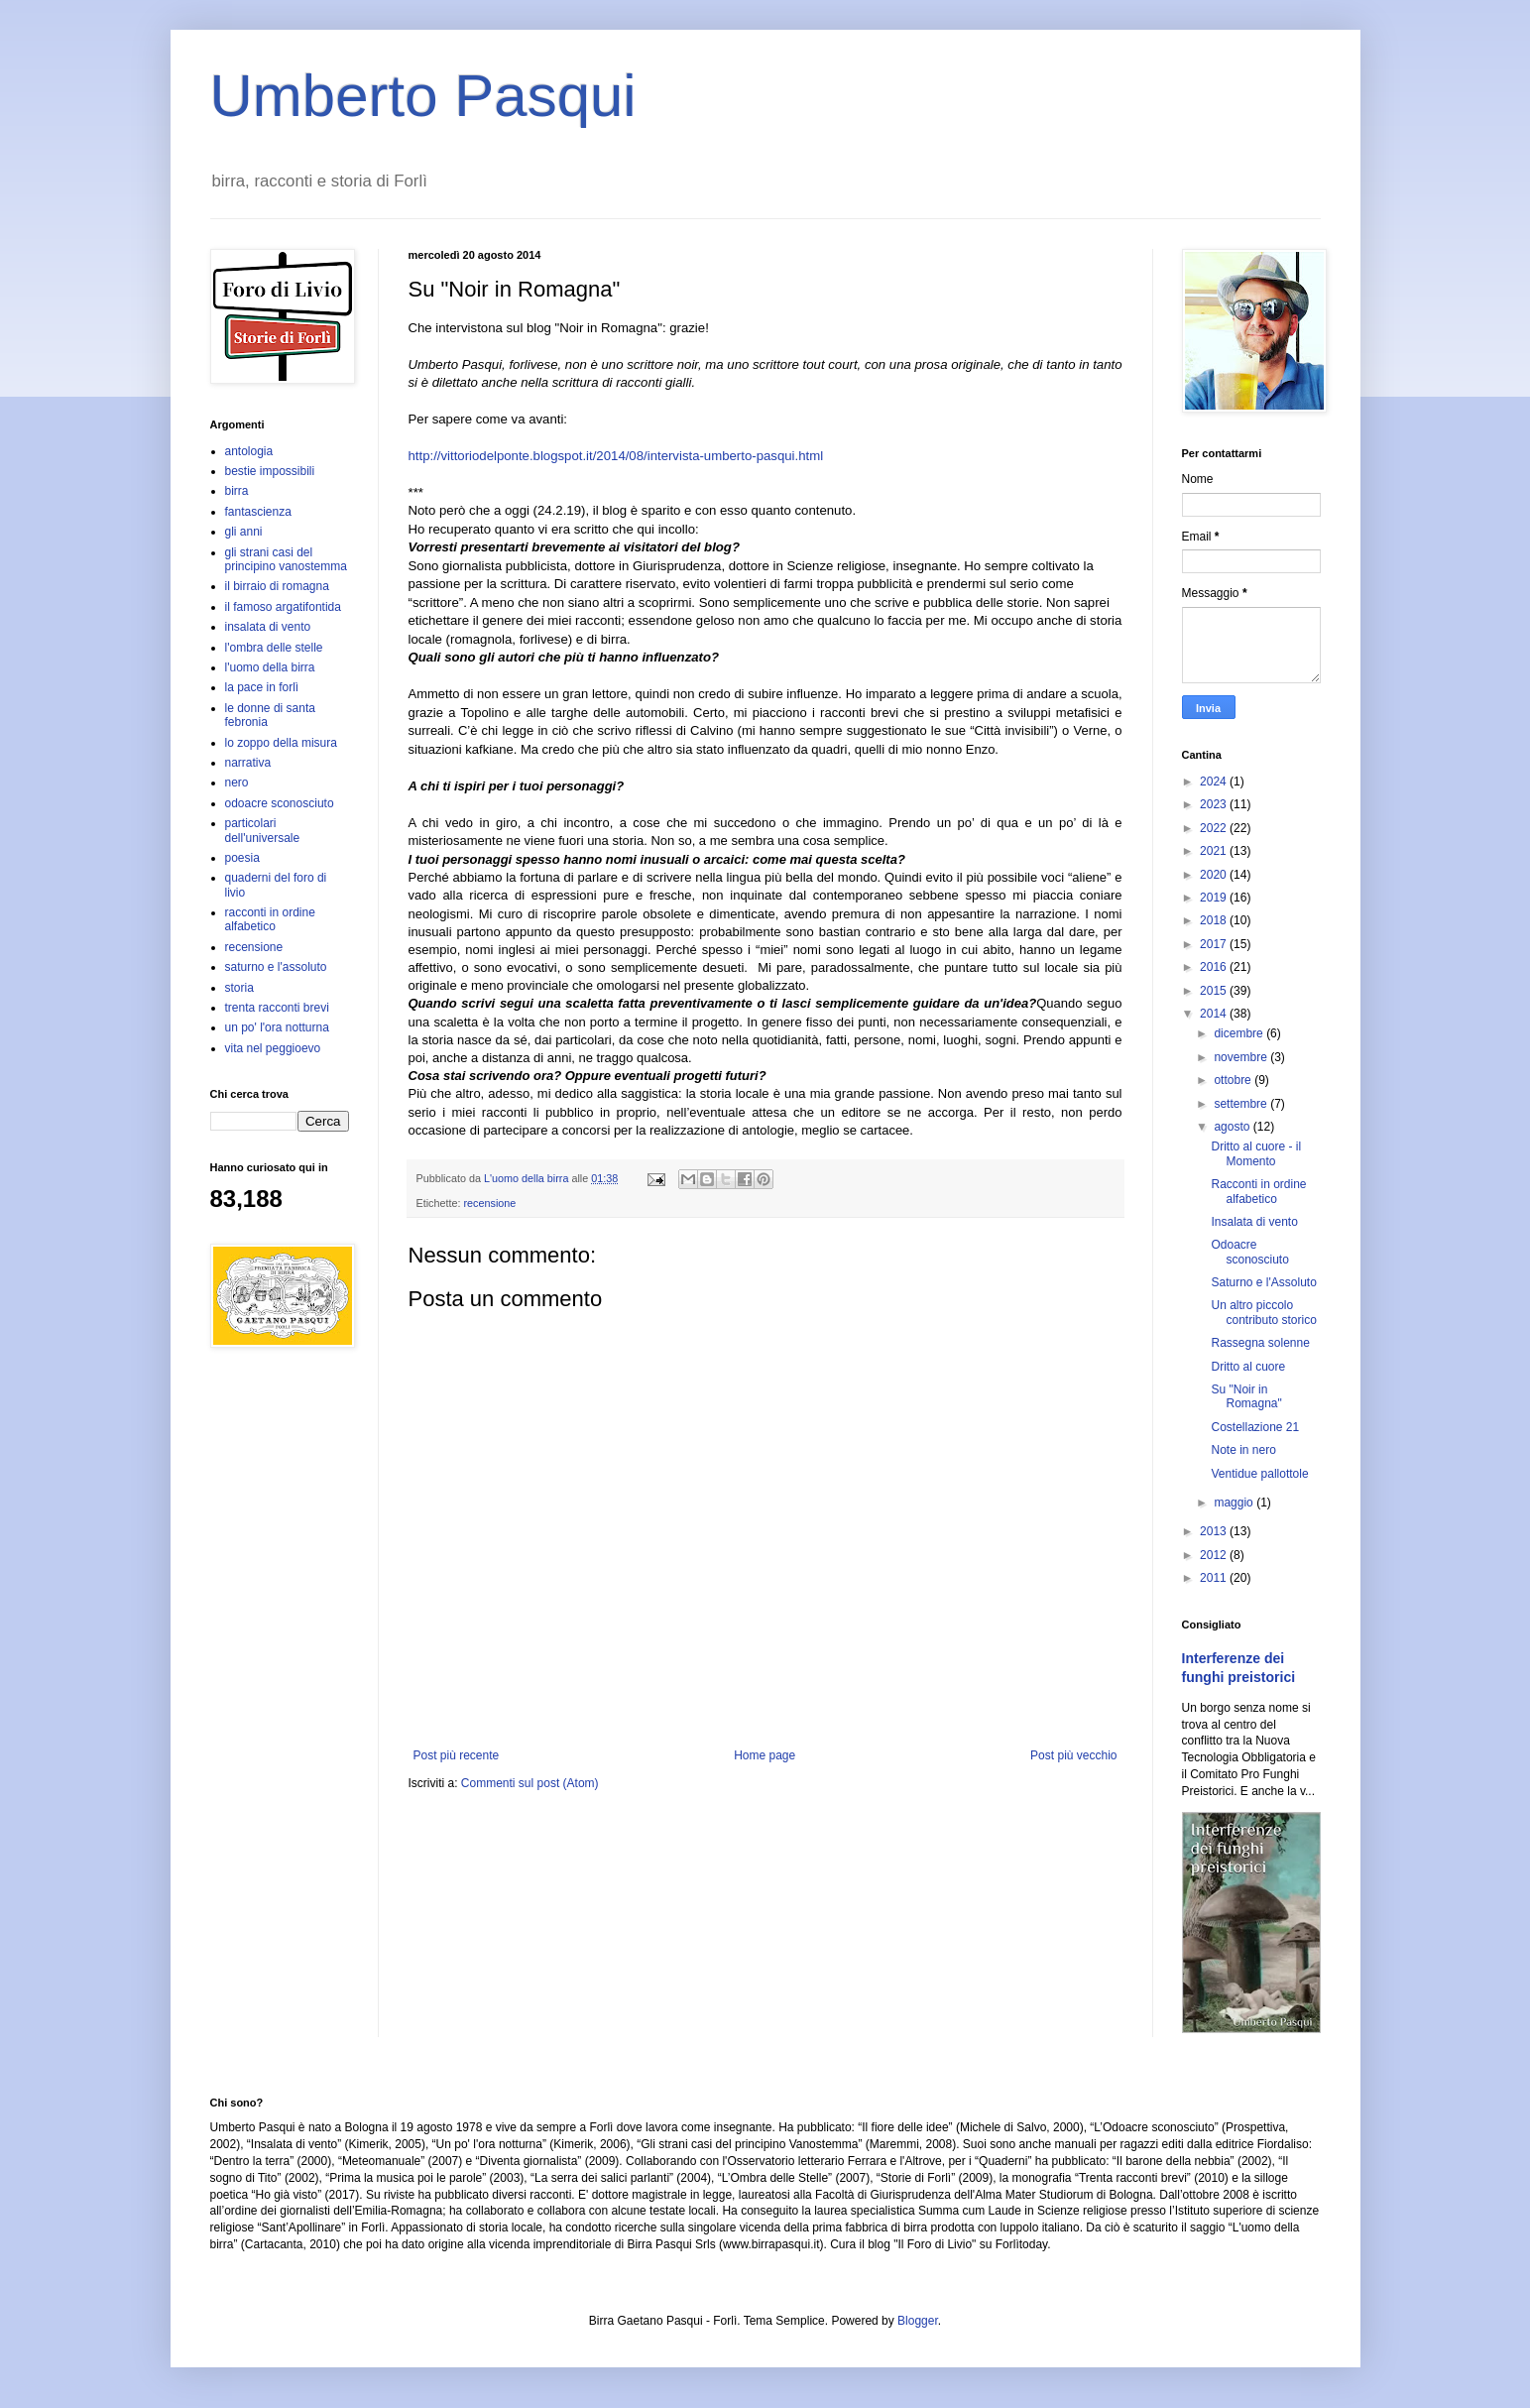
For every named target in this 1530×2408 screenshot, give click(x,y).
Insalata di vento (1254, 1222)
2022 (1215, 828)
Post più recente (456, 1755)
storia (239, 988)
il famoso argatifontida (283, 607)
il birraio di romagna (277, 586)
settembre (1242, 1104)
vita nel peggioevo (273, 1048)
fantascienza (258, 512)
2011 (1215, 1578)
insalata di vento (268, 627)
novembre (1242, 1057)
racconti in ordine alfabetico (270, 919)
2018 (1215, 920)
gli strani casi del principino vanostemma (286, 559)
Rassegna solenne (1260, 1343)
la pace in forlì (262, 687)
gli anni (244, 532)
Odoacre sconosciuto (1249, 1251)
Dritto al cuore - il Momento (1256, 1153)
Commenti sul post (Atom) (530, 1783)
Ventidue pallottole (1259, 1474)
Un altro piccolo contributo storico (1263, 1312)
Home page (764, 1755)
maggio (1235, 1502)
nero (237, 782)
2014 (1215, 1014)
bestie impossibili (270, 471)
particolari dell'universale (262, 830)
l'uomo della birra (270, 667)
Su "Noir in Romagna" (1246, 1396)
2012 (1215, 1555)
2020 (1215, 875)
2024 (1215, 781)
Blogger (917, 2321)
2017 (1215, 944)
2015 (1215, 991)
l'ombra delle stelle (274, 648)
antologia (249, 451)
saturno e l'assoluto (276, 967)
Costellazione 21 (1255, 1427)
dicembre (1240, 1033)
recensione (490, 1203)
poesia (242, 858)
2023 (1215, 804)
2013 (1215, 1531)
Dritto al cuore (1248, 1367)
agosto (1233, 1127)
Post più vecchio (1073, 1755)
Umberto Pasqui (423, 95)
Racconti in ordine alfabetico (1258, 1191)
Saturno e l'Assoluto (1263, 1282)
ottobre (1234, 1080)
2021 (1215, 851)
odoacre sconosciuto (279, 803)
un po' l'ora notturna (277, 1027)
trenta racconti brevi (277, 1008)
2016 (1215, 967)
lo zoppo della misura (281, 743)
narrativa (248, 763)
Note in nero (1243, 1450)
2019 (1215, 897)
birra (237, 491)
